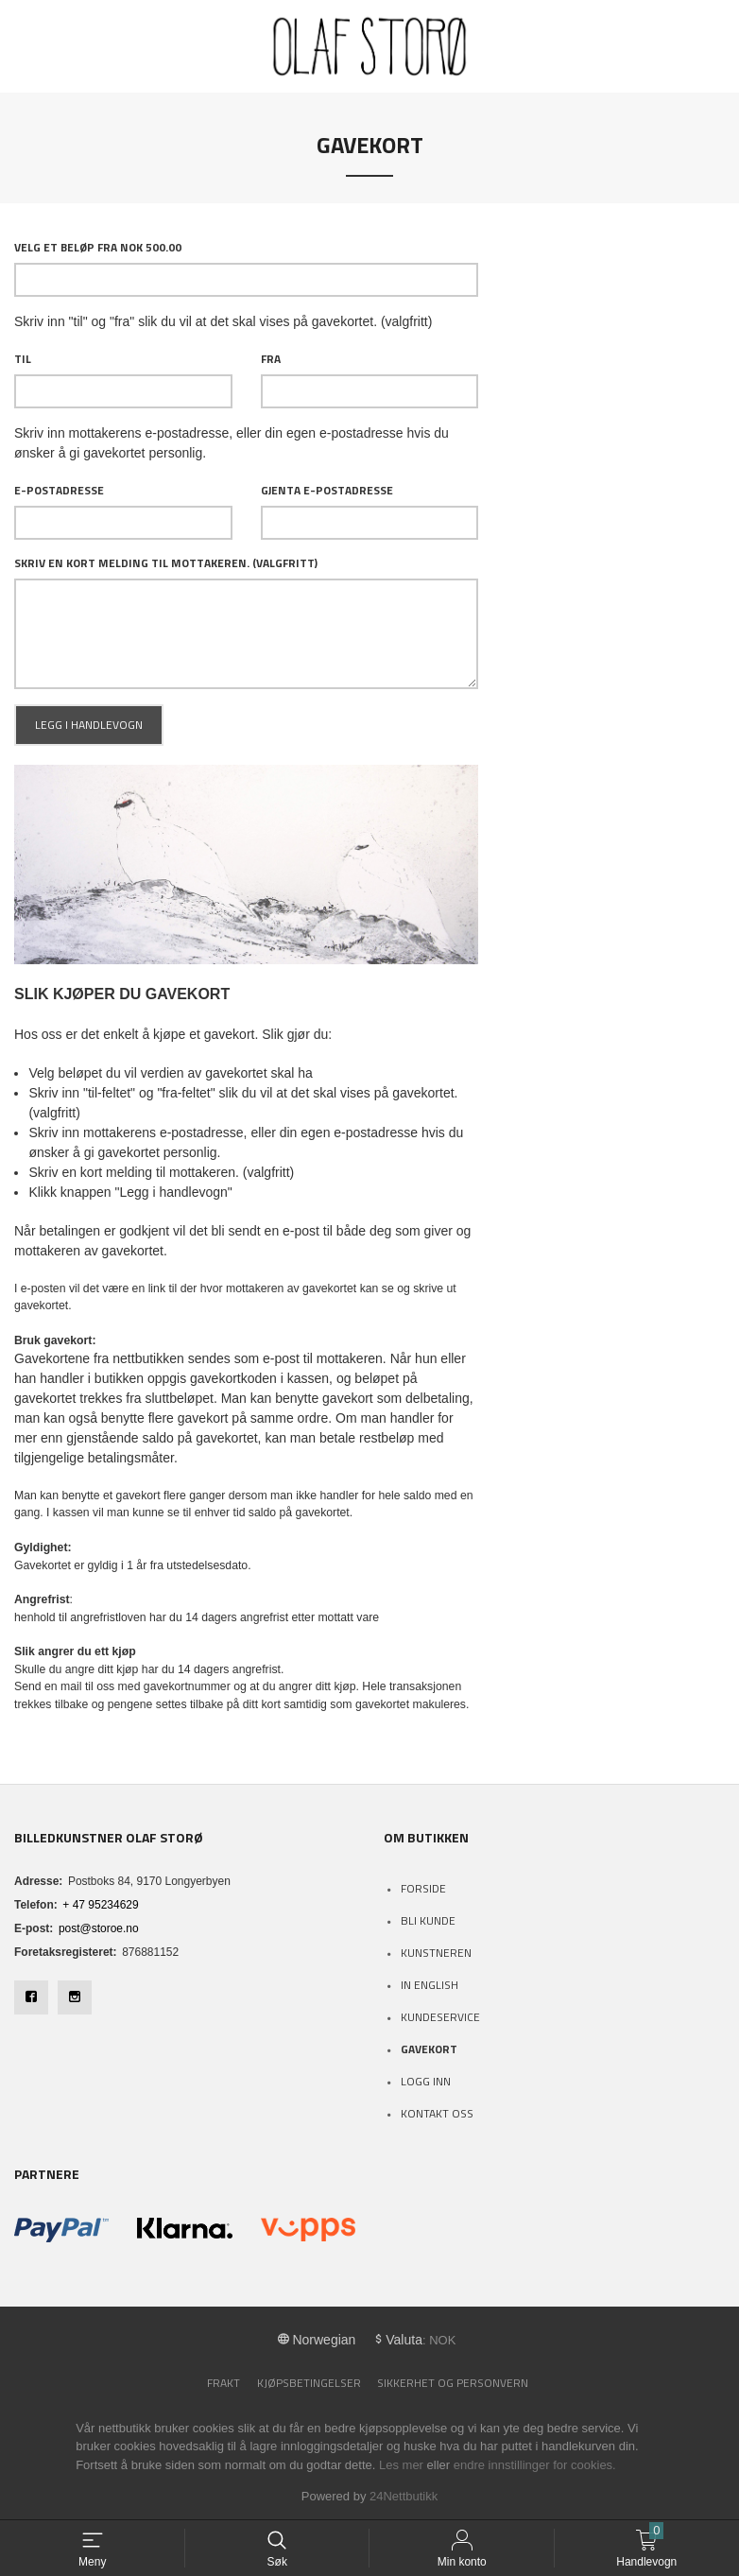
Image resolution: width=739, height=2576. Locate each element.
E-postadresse (59, 490)
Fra (271, 359)
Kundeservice (440, 2017)
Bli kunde (428, 1920)
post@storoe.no (99, 1928)
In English (429, 1985)
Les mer (401, 2465)
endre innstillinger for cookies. (535, 2465)
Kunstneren (436, 1953)
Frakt (223, 2383)
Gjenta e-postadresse (327, 490)
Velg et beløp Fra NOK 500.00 (97, 247)
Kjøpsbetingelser (309, 2383)
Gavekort (429, 2049)
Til (22, 359)
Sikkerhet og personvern (452, 2383)
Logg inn (426, 2081)
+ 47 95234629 (100, 1904)
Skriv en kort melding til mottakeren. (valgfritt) (166, 563)
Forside (423, 1888)
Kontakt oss (437, 2113)
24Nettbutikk (404, 2496)
